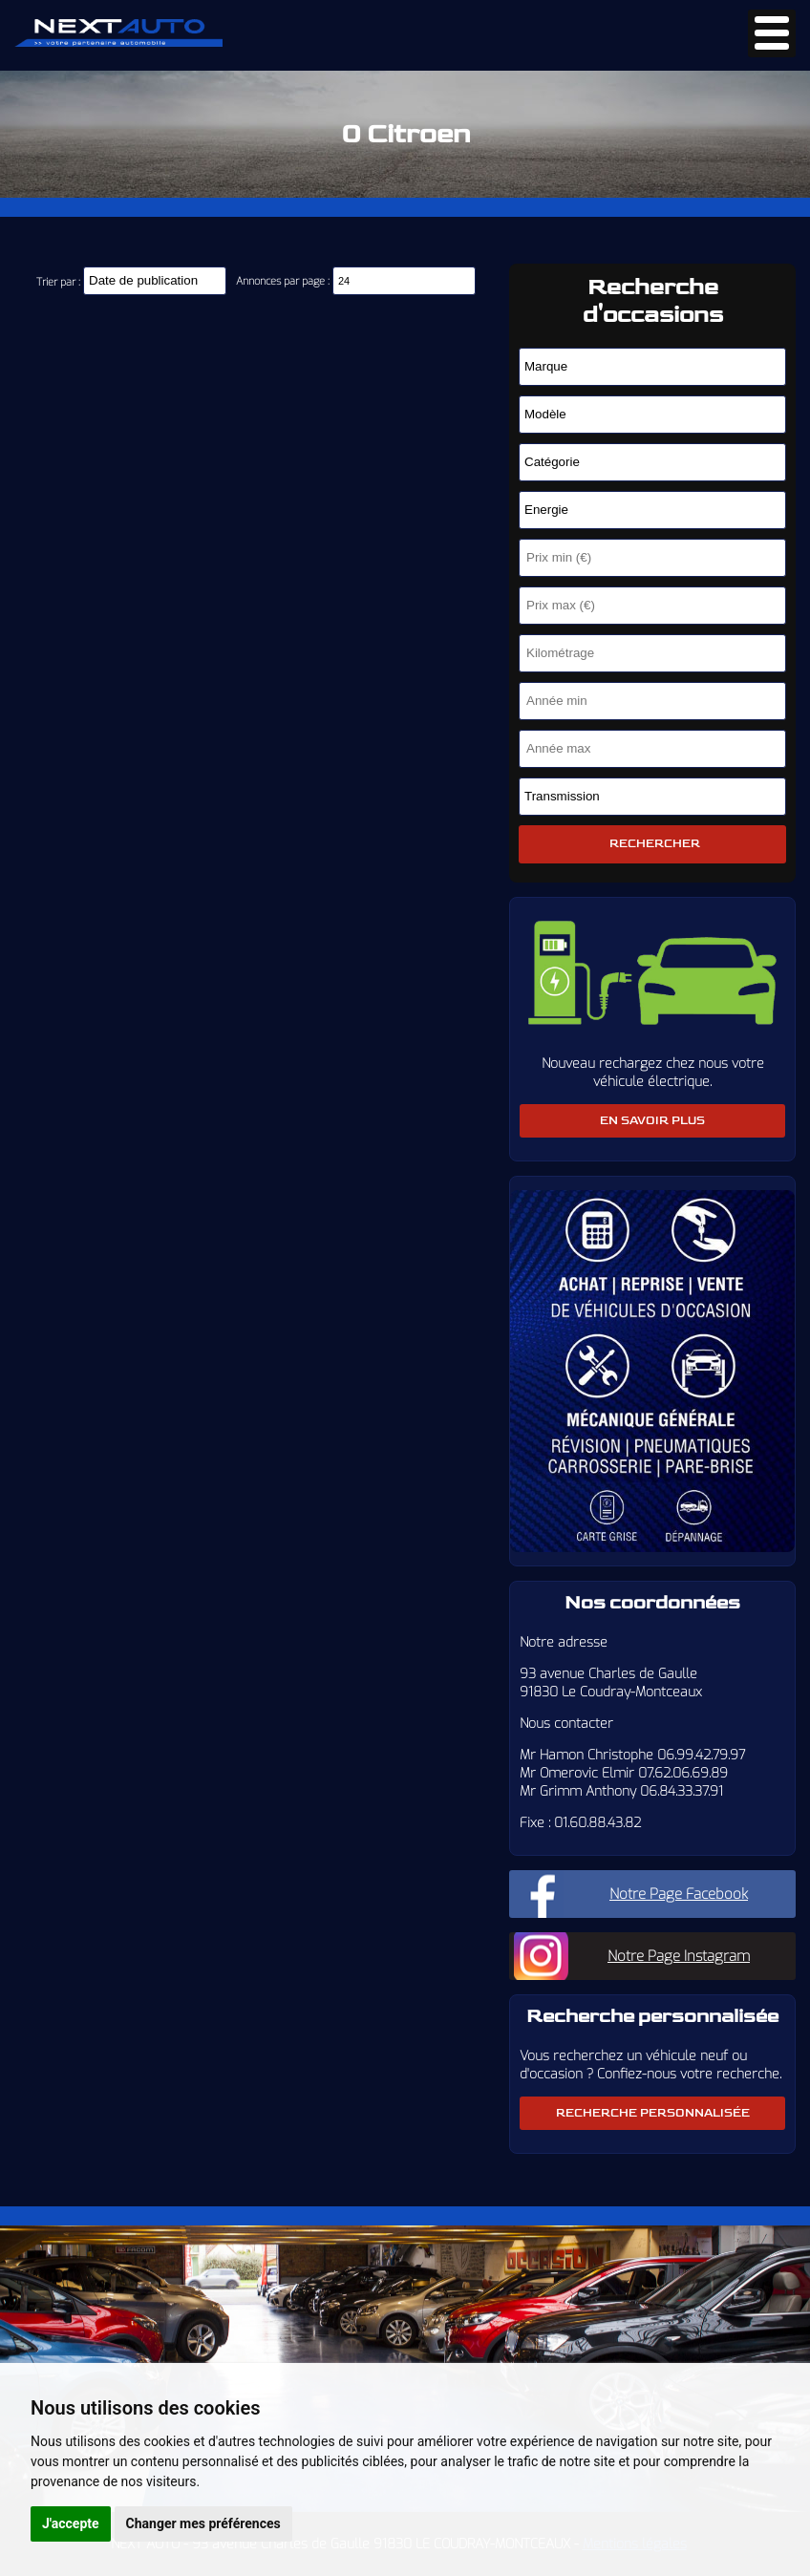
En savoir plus (652, 1121)
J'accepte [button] (70, 2523)
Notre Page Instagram (679, 1956)
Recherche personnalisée (653, 2113)
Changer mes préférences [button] (203, 2523)
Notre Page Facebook (678, 1894)
